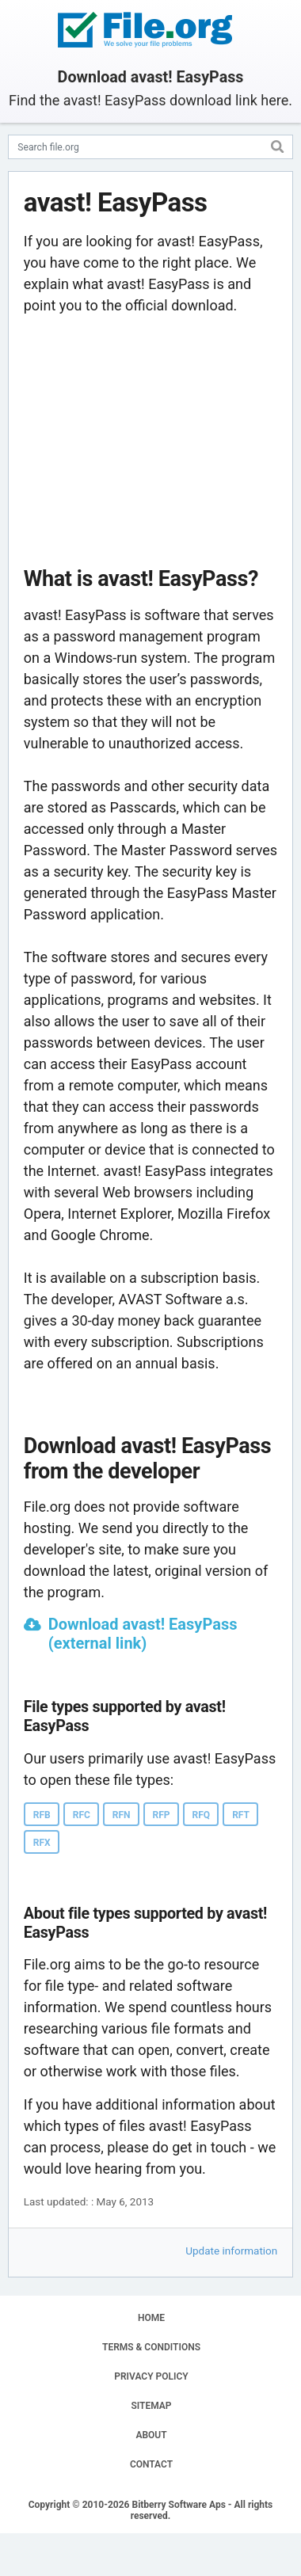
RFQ (201, 1815)
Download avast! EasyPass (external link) (143, 1634)
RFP (161, 1815)
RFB (42, 1815)
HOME (151, 2317)
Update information (231, 2250)
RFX (42, 1842)
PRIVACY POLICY (151, 2376)
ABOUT (150, 2435)
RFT (241, 1815)
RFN (121, 1815)
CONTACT (151, 2464)
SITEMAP (151, 2405)
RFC (81, 1815)
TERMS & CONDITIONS (151, 2347)
